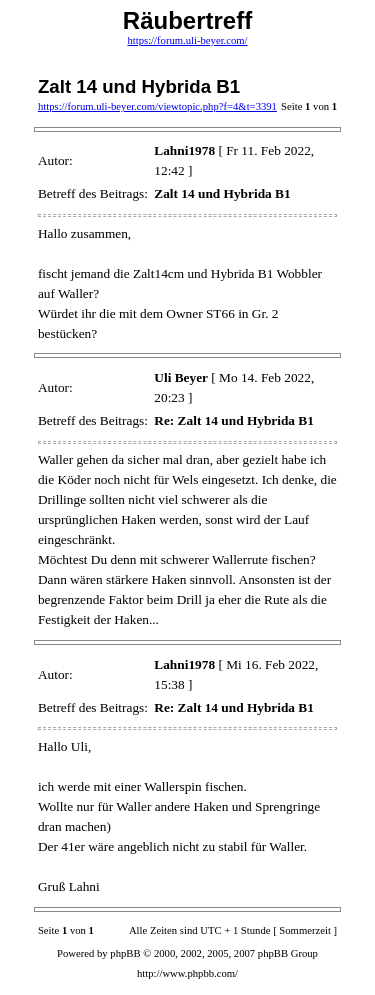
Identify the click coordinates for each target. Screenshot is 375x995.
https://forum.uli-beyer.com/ (187, 40)
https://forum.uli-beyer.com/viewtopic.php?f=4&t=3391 (157, 106)
